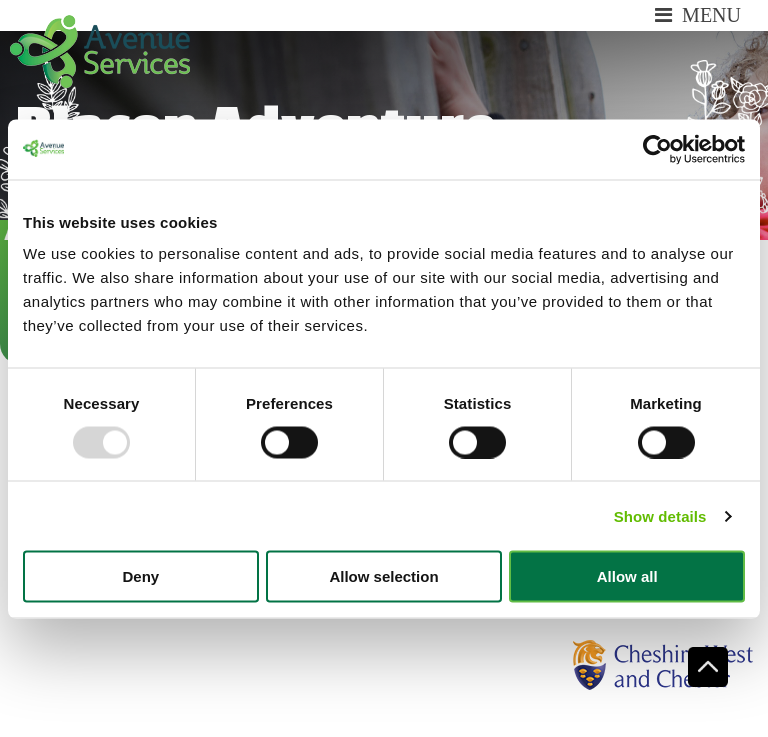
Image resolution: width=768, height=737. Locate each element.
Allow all (627, 576)
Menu (698, 15)
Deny (140, 576)
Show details (660, 515)
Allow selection (383, 576)
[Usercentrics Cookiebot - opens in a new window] (657, 149)
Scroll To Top (708, 667)
